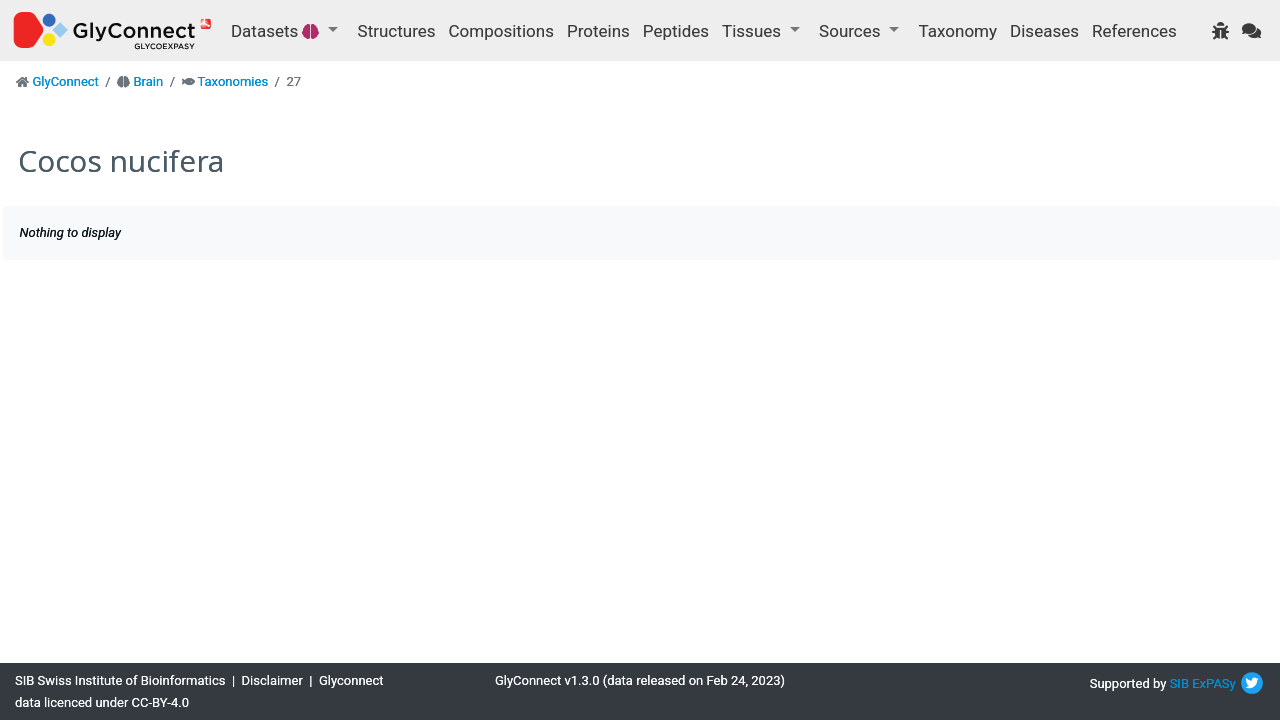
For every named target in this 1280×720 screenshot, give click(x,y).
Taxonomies (232, 81)
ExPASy (1214, 683)
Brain (148, 81)
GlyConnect (65, 81)
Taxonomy (958, 31)
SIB (1179, 683)
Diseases (1044, 31)
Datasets (277, 31)
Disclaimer (272, 680)
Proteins (598, 31)
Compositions (501, 31)
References (1134, 31)
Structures (397, 31)
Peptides (676, 31)
